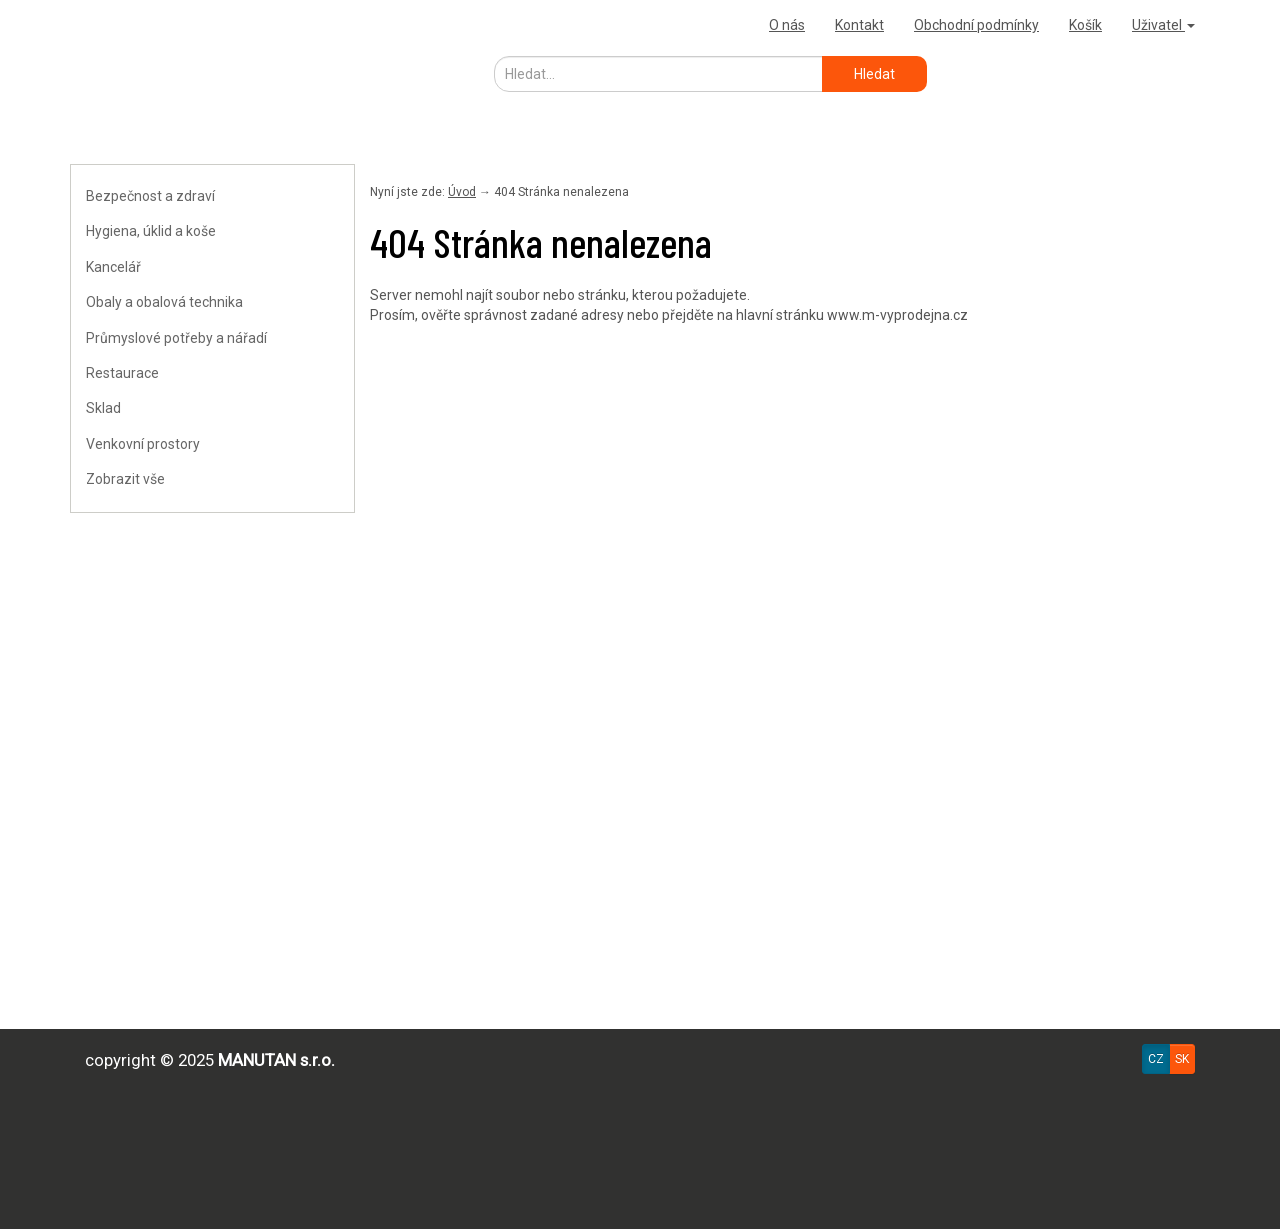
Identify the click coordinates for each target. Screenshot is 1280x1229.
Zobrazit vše (125, 479)
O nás (787, 25)
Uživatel (1163, 25)
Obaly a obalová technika (164, 302)
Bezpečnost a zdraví (150, 196)
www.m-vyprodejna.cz (897, 315)
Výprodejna (115, 24)
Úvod (462, 192)
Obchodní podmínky (976, 25)
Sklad (103, 408)
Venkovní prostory (143, 444)
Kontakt (859, 25)
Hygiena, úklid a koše (151, 231)
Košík (1085, 25)
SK (1182, 1059)
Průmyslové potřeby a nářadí (176, 338)
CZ (1156, 1059)
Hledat (874, 74)
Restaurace (122, 373)
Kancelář (113, 267)
